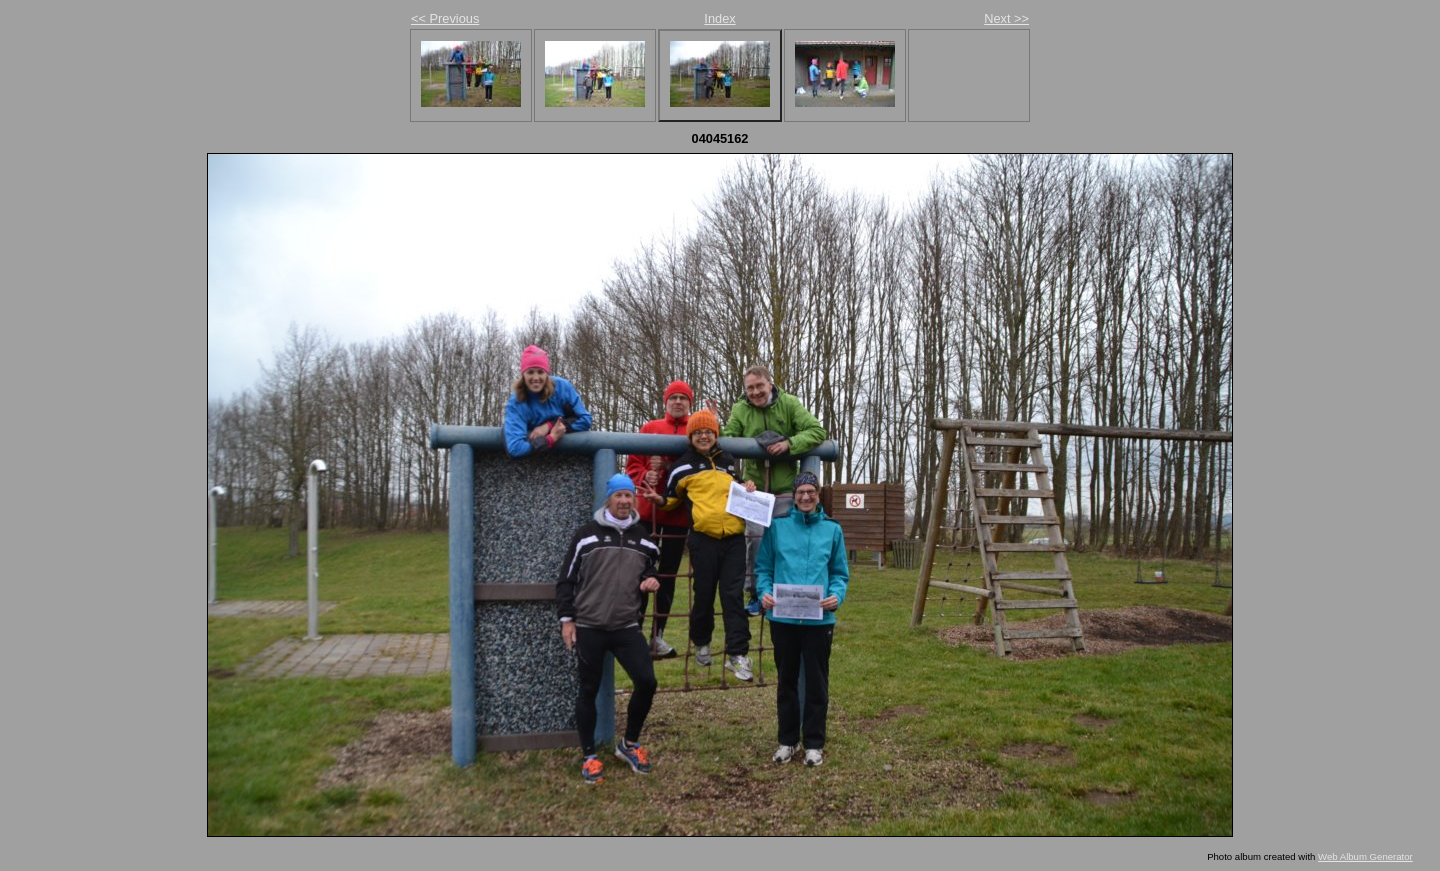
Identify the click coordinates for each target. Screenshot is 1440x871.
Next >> (1006, 18)
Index (719, 18)
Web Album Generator (1365, 856)
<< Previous (445, 18)
